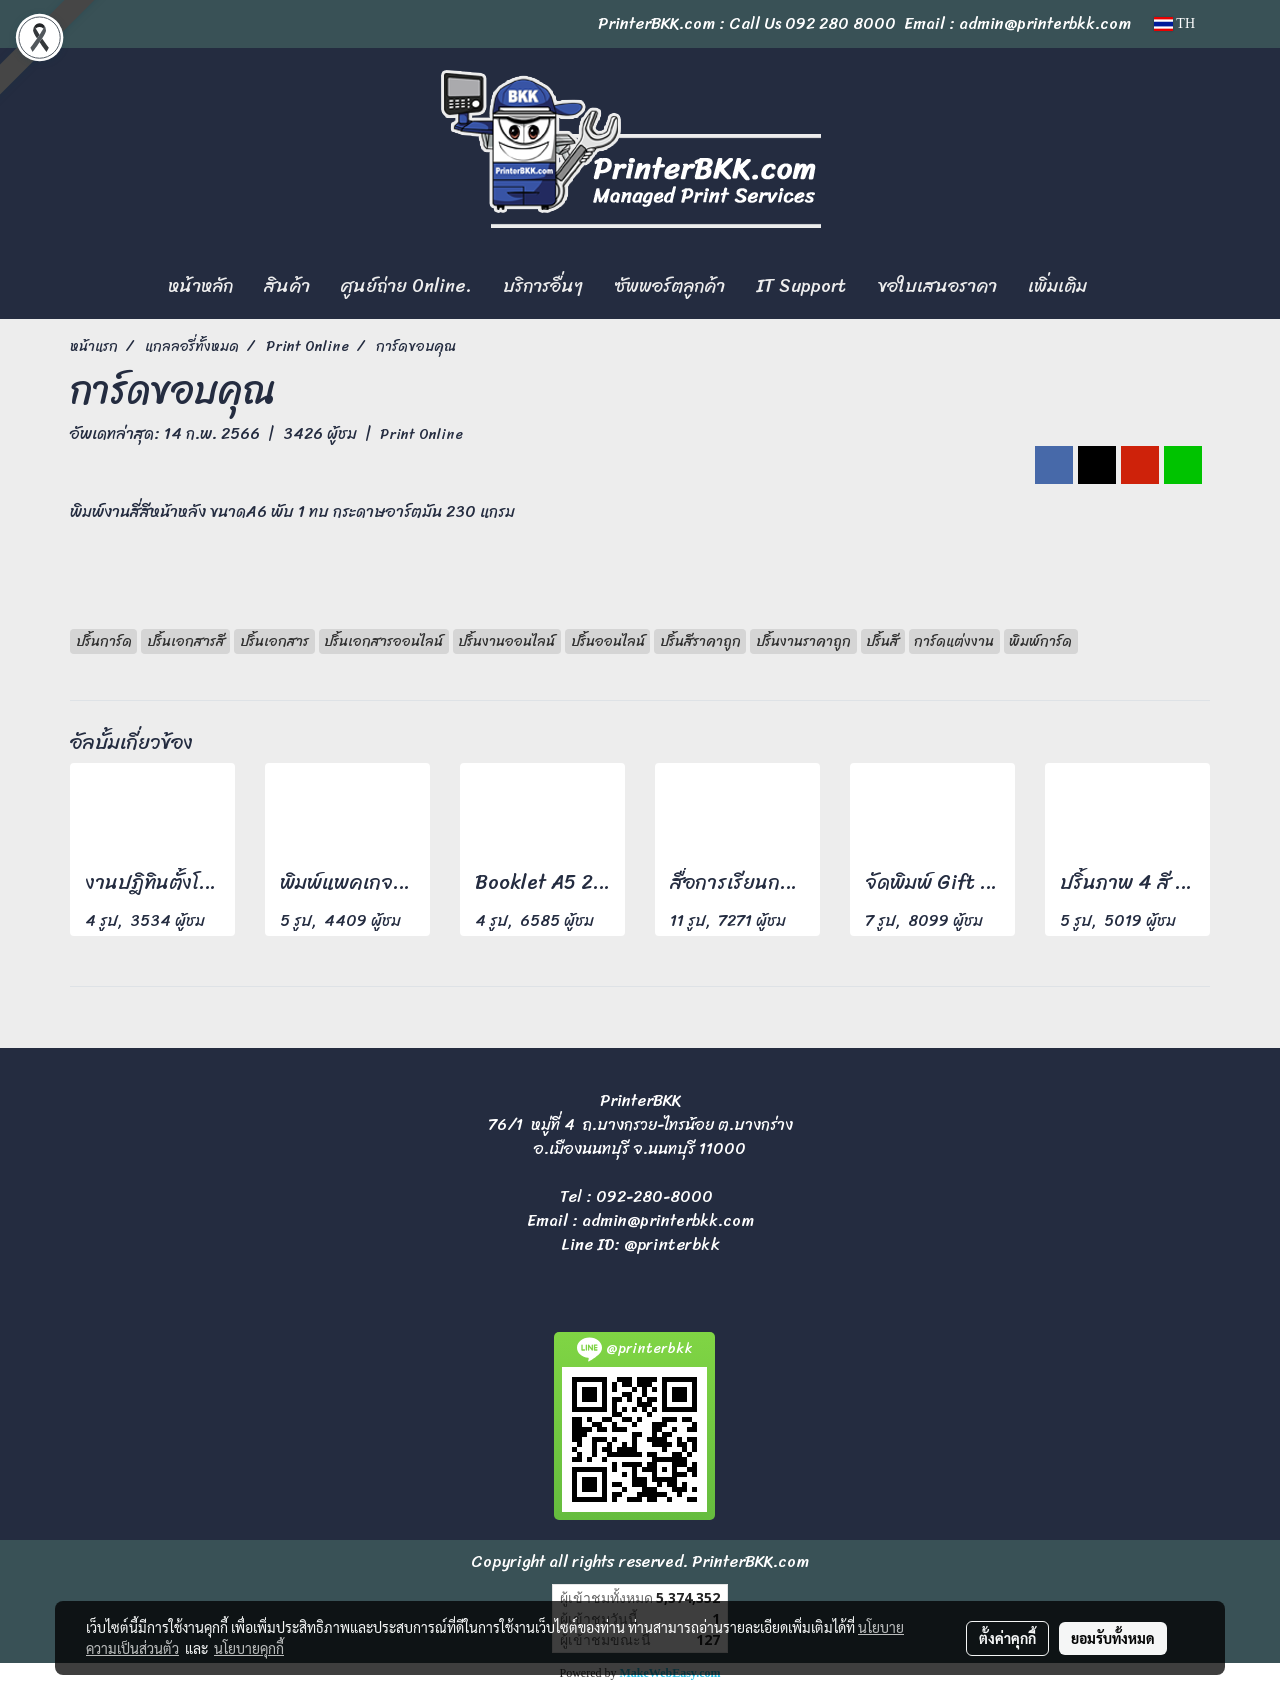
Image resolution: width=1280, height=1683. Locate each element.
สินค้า (287, 286)
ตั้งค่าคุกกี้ (1007, 1638)
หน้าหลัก (200, 286)
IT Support (801, 286)
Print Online (421, 434)
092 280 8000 (840, 23)
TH (1174, 23)
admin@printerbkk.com (668, 1220)
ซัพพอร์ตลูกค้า (669, 286)
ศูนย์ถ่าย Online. (406, 286)
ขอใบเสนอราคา (937, 286)
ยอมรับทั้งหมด (1113, 1638)
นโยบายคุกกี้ (249, 1648)
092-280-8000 (654, 1196)
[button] (1120, 287)
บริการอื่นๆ (543, 286)
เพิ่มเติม (1057, 286)
